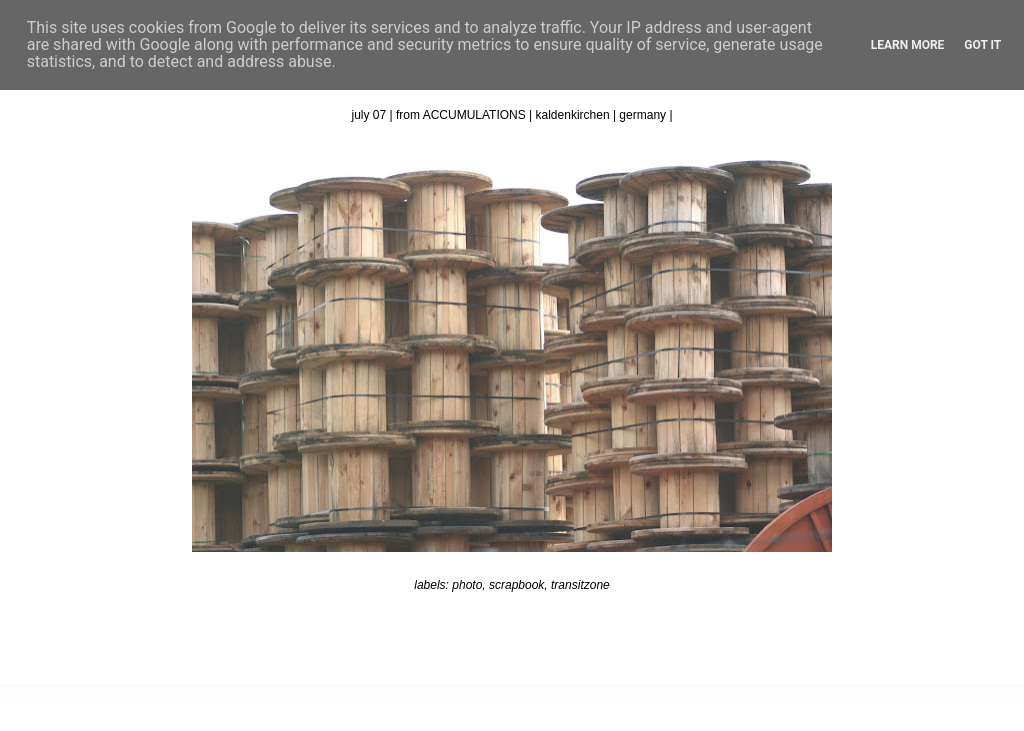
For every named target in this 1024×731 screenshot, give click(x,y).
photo (467, 585)
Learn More (908, 45)
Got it (982, 45)
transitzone (580, 585)
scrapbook (516, 585)
